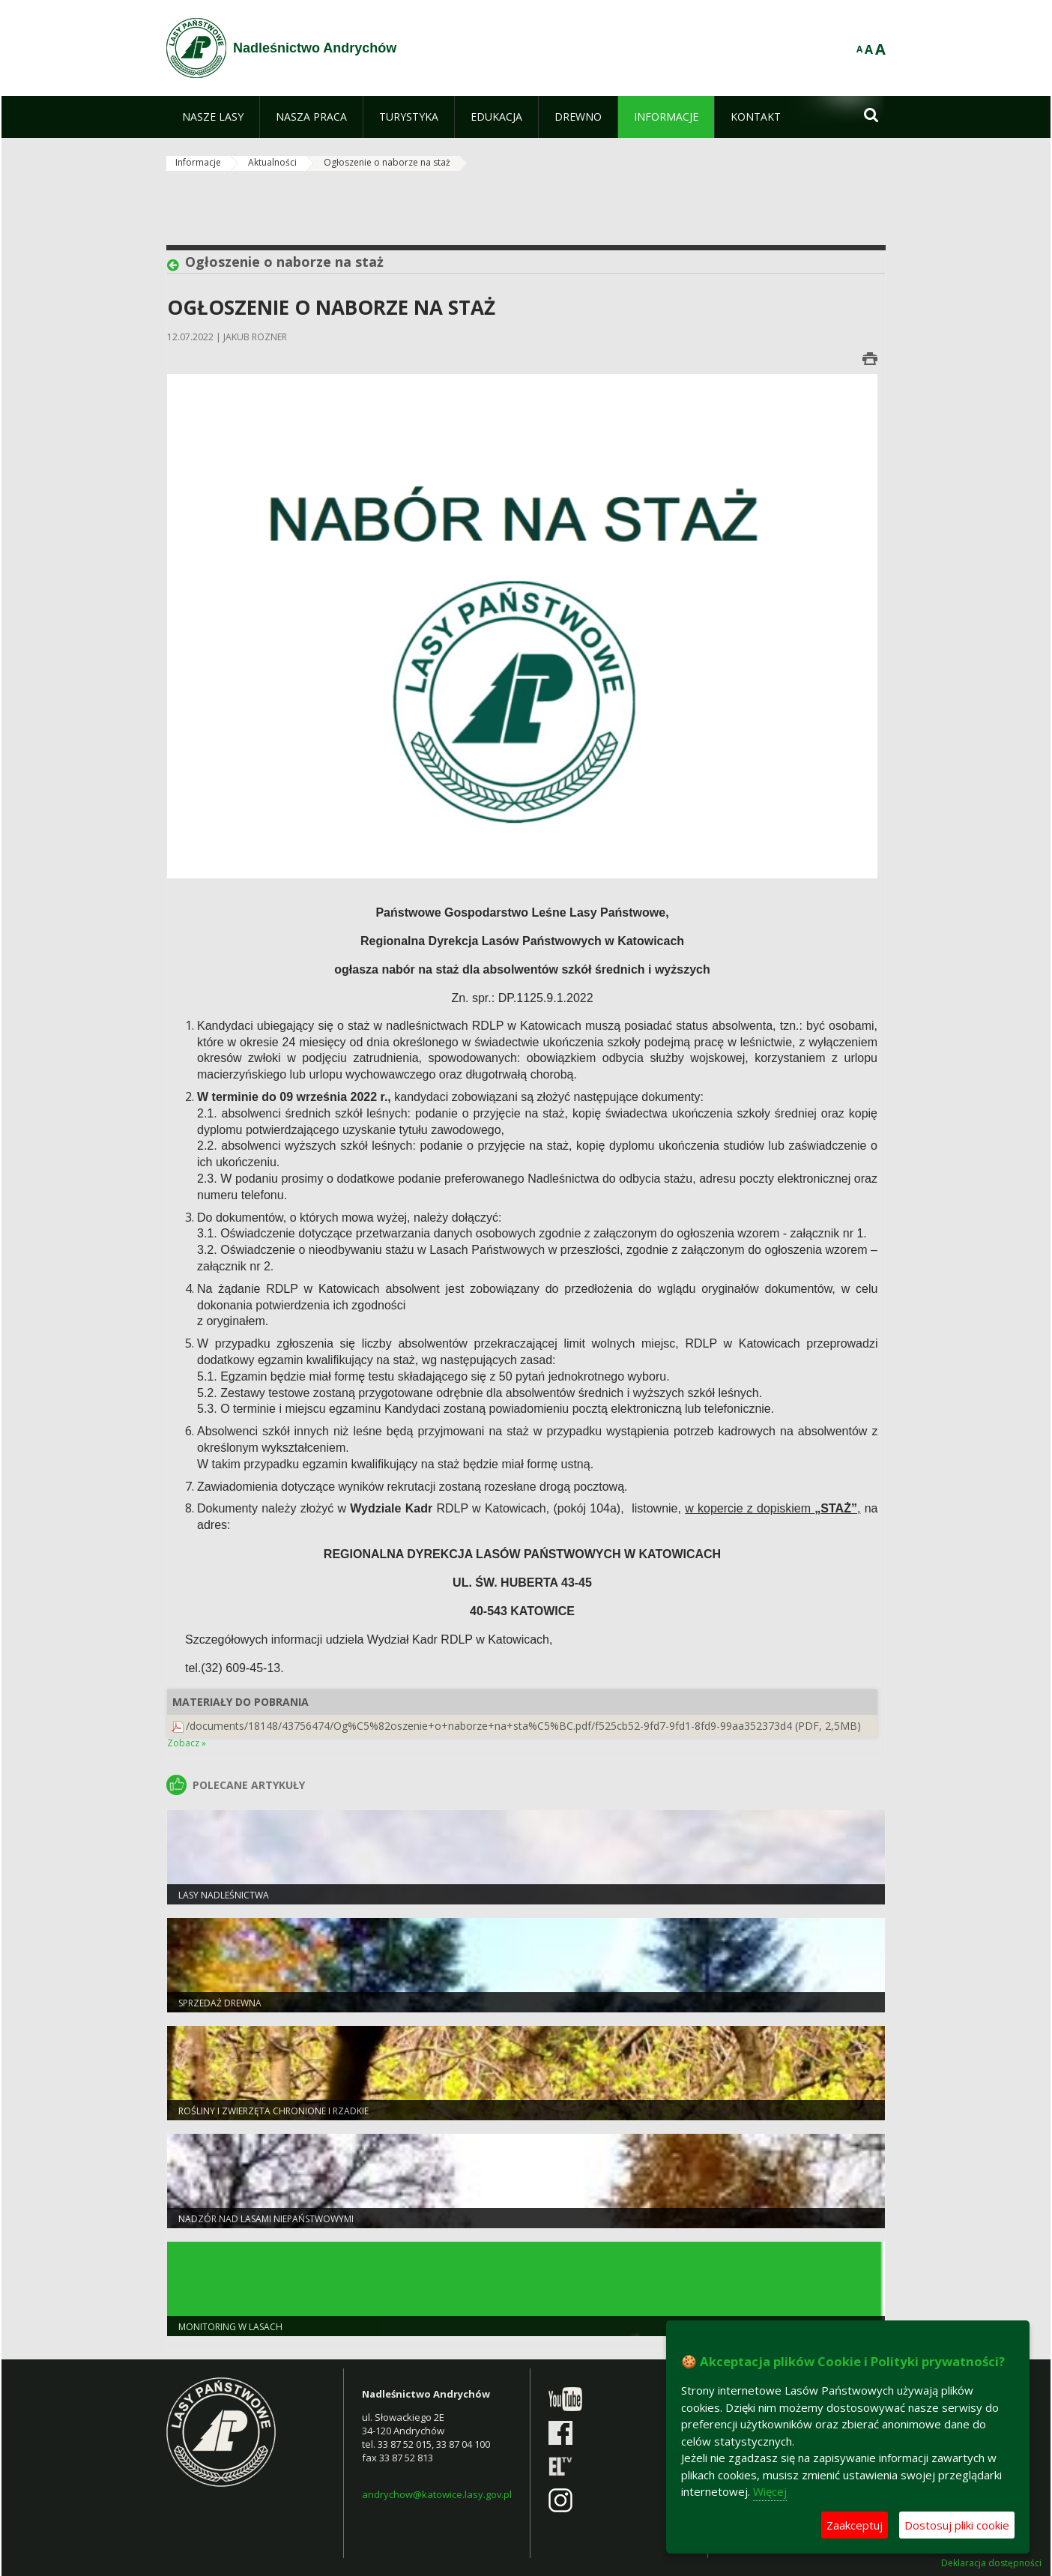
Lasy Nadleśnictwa (223, 1895)
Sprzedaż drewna (220, 2003)
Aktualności (272, 162)
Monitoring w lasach (230, 2326)
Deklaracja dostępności (991, 2563)
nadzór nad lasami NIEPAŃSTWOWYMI (266, 2218)
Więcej (770, 2491)
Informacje (198, 162)
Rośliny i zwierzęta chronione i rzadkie (273, 2111)
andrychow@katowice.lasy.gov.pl (437, 2494)
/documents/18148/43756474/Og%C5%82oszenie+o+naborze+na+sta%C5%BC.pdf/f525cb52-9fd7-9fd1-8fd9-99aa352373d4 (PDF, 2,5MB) (523, 1726)
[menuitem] (212, 117)
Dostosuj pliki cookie (956, 2525)
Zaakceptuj (854, 2525)
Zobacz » (186, 1743)
